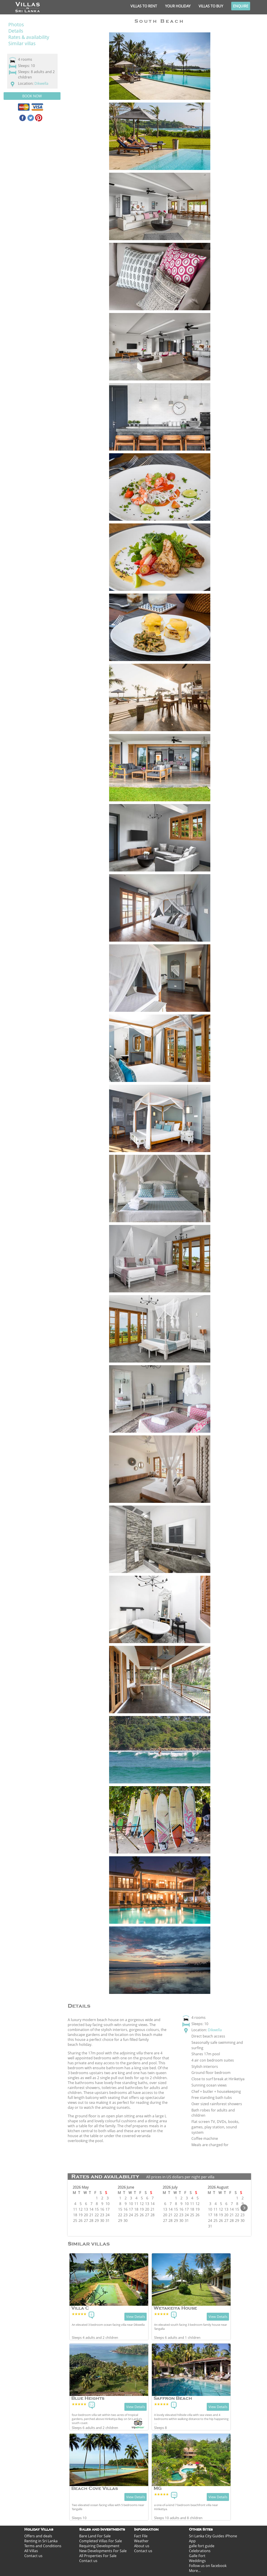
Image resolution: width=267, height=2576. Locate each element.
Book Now (32, 96)
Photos (16, 24)
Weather (141, 2540)
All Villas (31, 2550)
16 (174, 2495)
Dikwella (41, 83)
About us (141, 2545)
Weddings (197, 2560)
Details (15, 31)
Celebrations (200, 2550)
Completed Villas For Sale (100, 2540)
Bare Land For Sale (95, 2536)
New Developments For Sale (103, 2550)
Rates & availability (28, 37)
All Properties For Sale (98, 2555)
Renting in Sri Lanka (41, 2540)
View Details (135, 2316)
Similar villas (22, 43)
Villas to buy (211, 6)
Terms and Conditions (42, 2545)
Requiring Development (99, 2545)
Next (244, 2208)
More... (195, 2570)
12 (92, 2404)
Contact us (33, 2555)
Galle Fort (197, 2555)
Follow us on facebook (208, 2565)
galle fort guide (201, 2545)
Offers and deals (38, 2536)
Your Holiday (178, 6)
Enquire (240, 6)
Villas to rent (143, 6)
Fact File (141, 2536)
